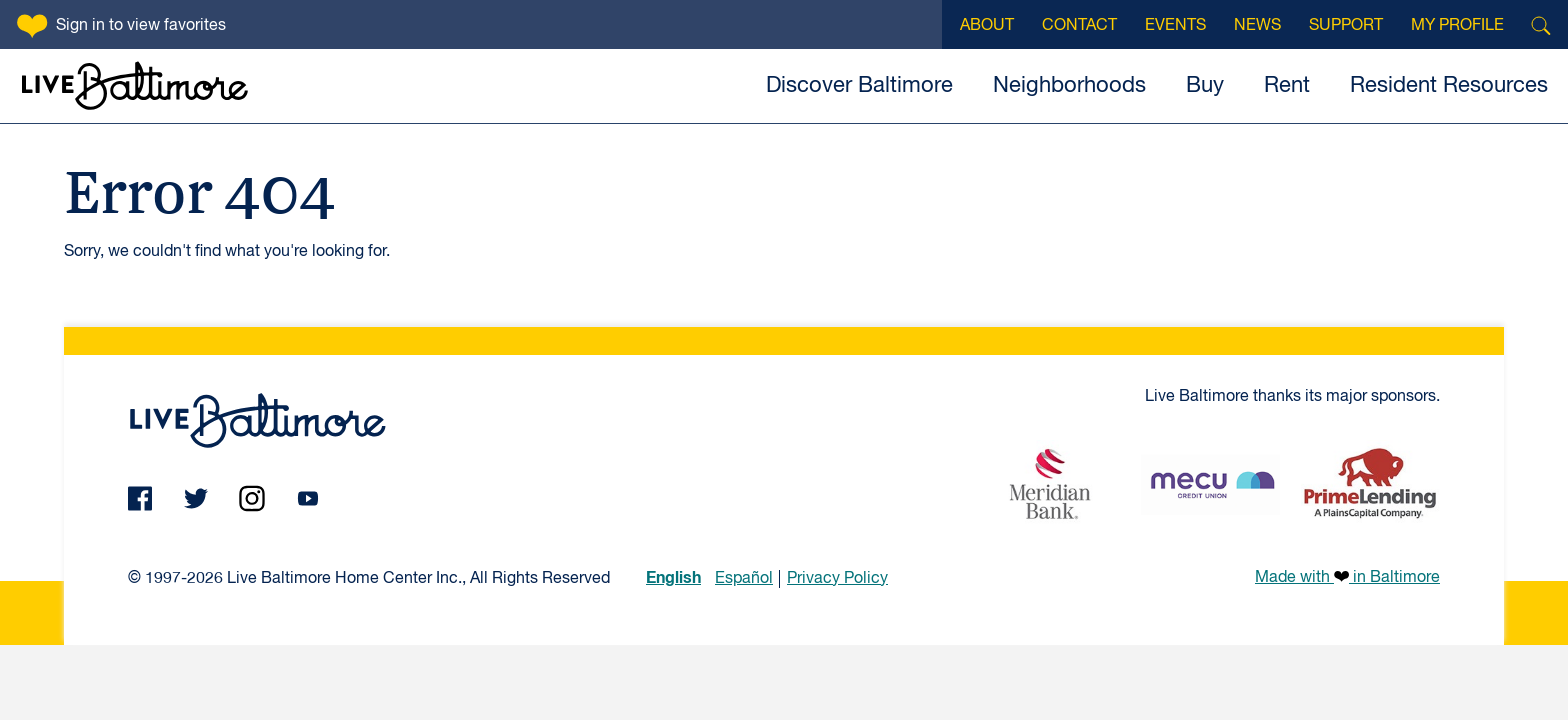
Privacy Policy (837, 579)
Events (1175, 26)
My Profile (1457, 26)
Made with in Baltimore (1347, 577)
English (673, 578)
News (1257, 26)
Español (744, 579)
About (987, 26)
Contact (1079, 26)
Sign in (141, 26)
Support (1346, 26)
